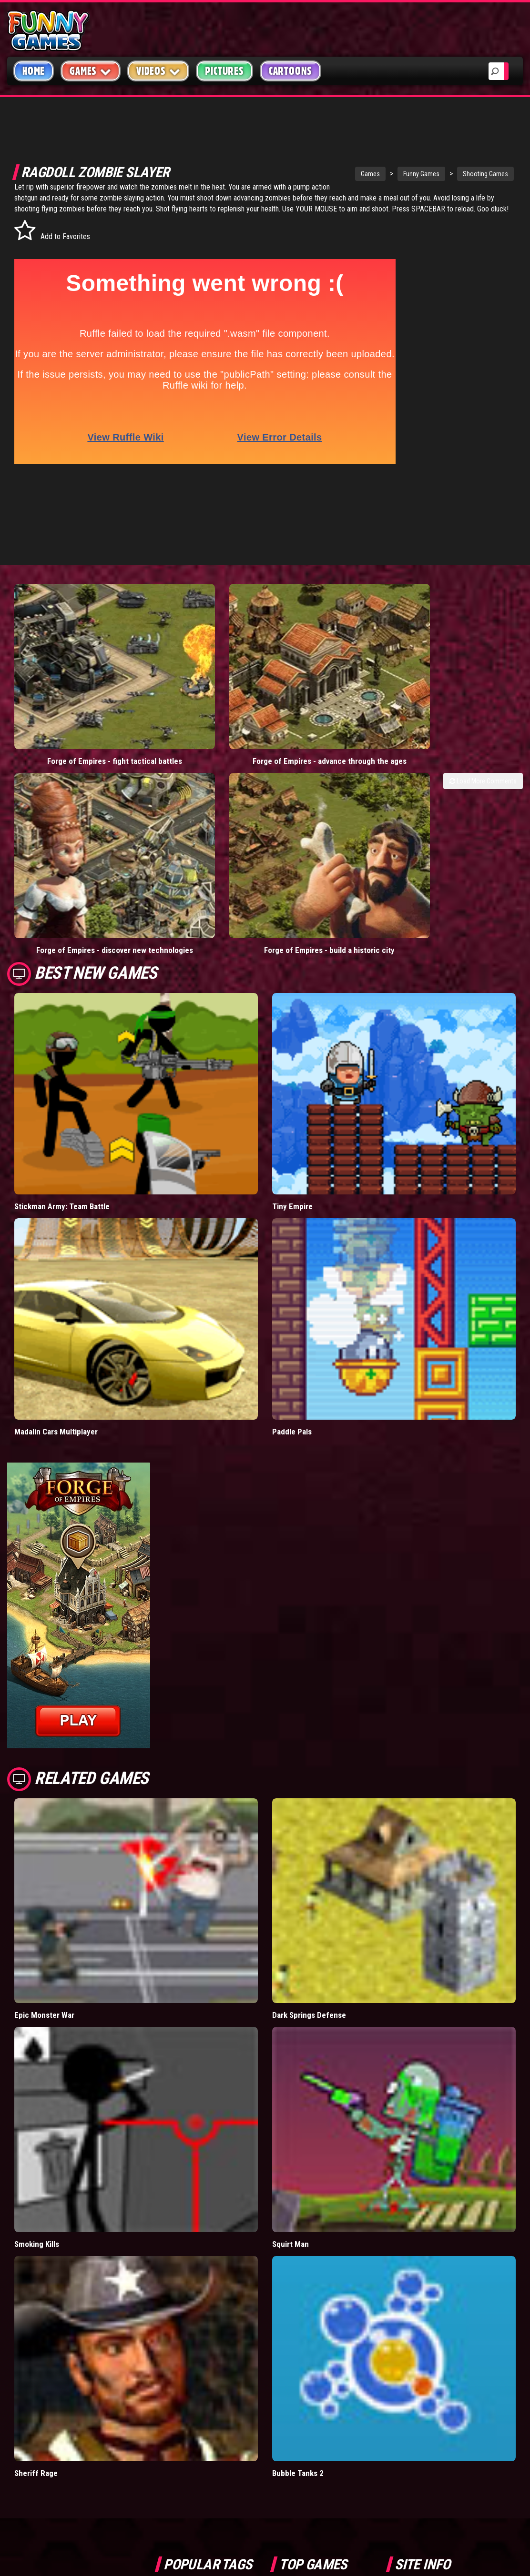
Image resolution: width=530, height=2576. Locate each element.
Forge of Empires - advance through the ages (200, 638)
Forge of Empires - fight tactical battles (71, 638)
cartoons (228, 2353)
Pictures (224, 71)
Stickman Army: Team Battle (62, 915)
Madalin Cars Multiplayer (56, 1140)
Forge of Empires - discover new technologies (330, 638)
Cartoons (290, 71)
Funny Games (361, 174)
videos (174, 2310)
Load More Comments (483, 663)
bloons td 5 (180, 2374)
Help (409, 2355)
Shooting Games (425, 174)
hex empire (228, 2374)
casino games (184, 2331)
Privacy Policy (427, 2333)
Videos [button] (158, 71)
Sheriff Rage (36, 2181)
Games (309, 174)
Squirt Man (290, 1953)
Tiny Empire (292, 915)
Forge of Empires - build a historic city (458, 638)
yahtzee (232, 2331)
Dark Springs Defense (309, 1724)
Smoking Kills (36, 1953)
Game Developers (432, 2378)
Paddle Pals (292, 1140)
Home (33, 71)
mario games (219, 2310)
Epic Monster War (44, 1724)
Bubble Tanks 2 (298, 2181)
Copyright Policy (432, 2310)
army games (181, 2353)
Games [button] (91, 71)
